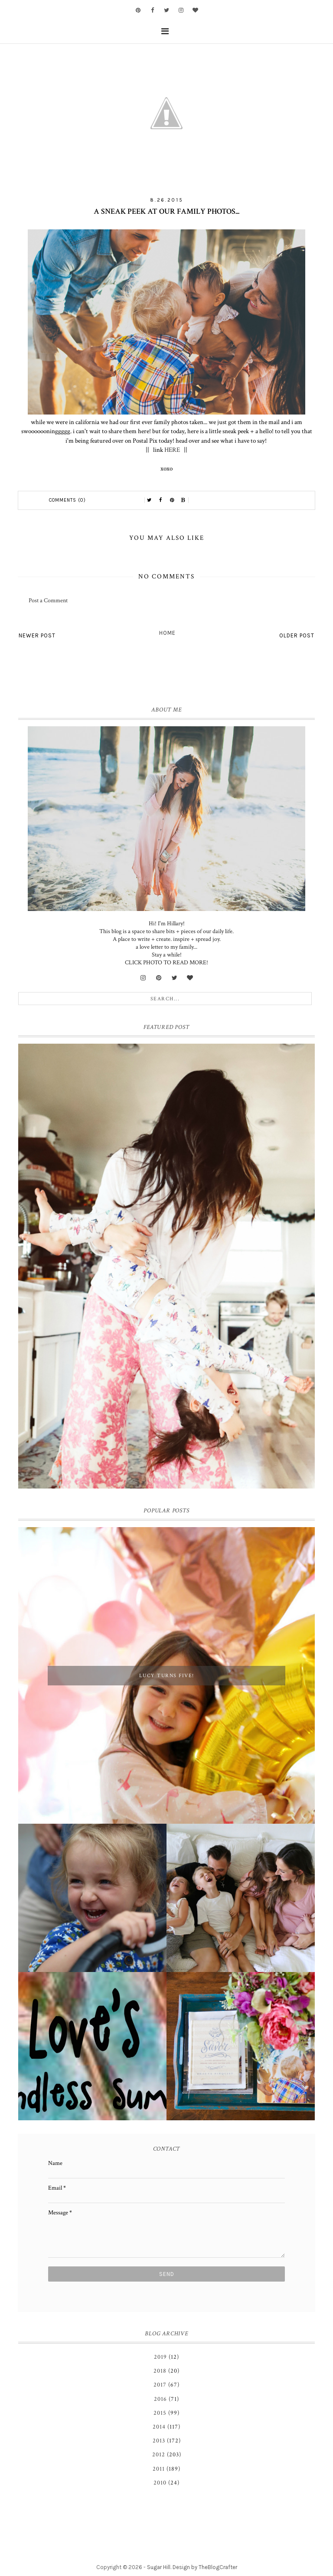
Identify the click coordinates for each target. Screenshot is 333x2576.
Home (167, 633)
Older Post (296, 635)
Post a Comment (48, 600)
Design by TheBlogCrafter (205, 2567)
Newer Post (37, 635)
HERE (172, 449)
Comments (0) (67, 500)
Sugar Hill (158, 2567)
